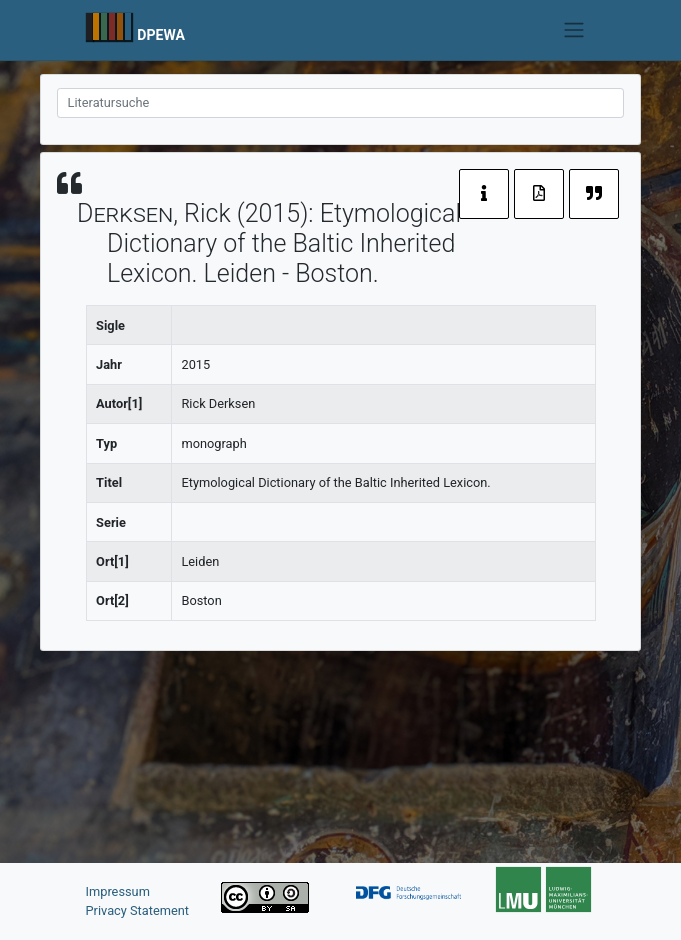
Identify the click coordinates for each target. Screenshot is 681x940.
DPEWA (161, 35)
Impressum (118, 891)
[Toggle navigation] (573, 30)
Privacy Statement (138, 910)
